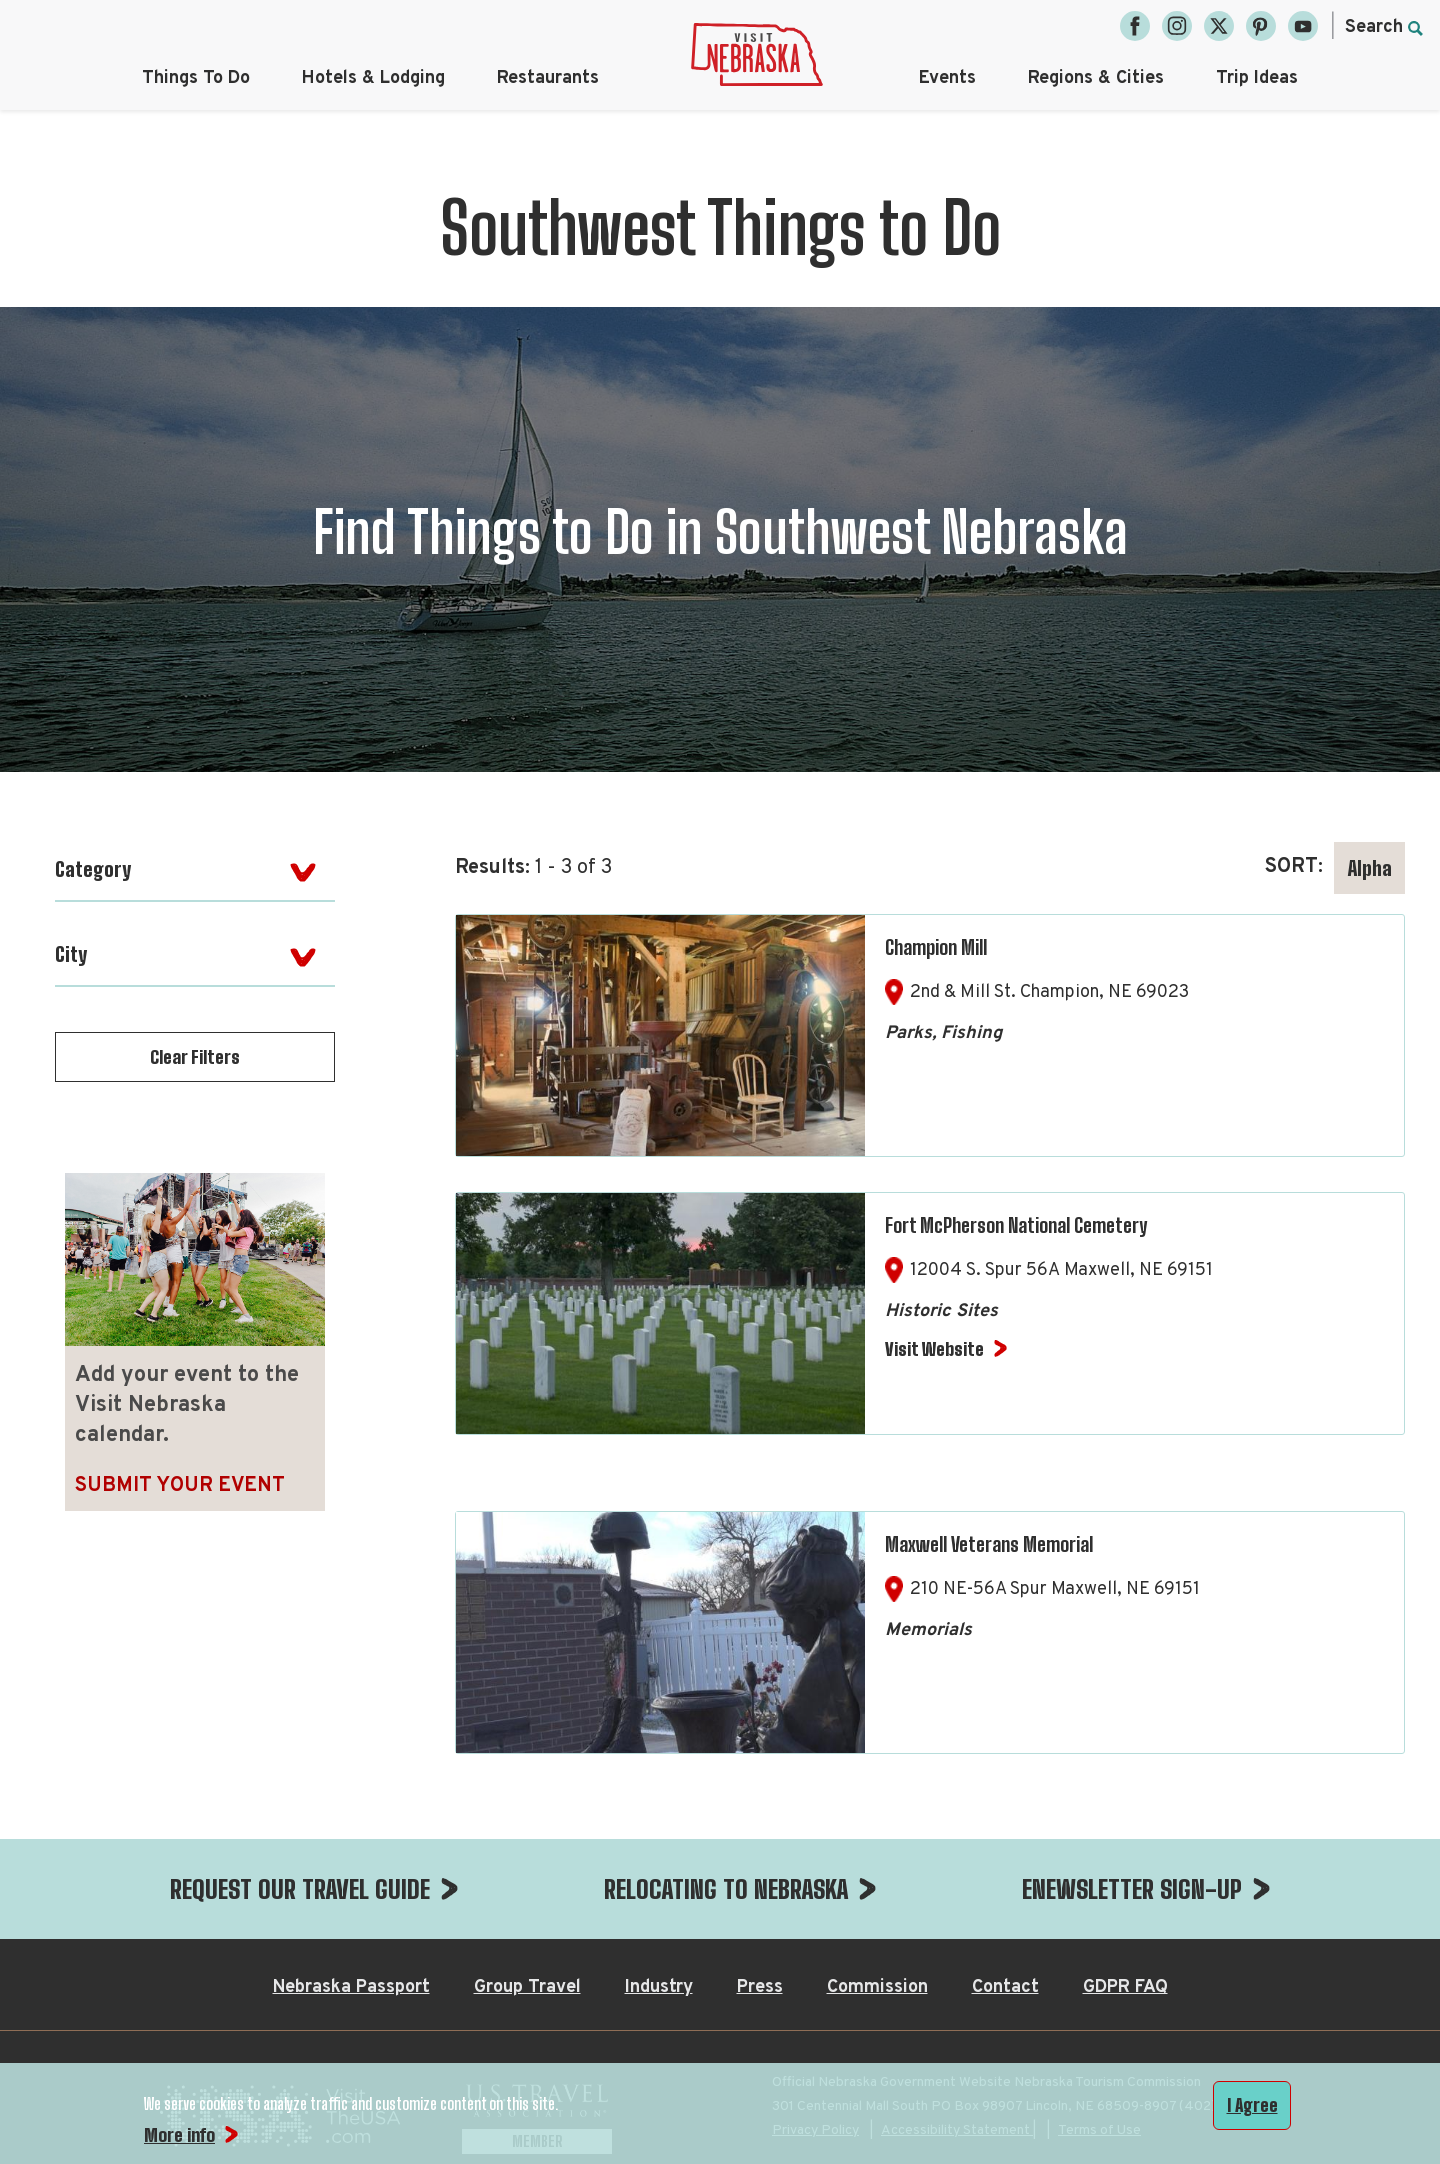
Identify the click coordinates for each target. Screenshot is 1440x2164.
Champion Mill (936, 947)
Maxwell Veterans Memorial (989, 1544)
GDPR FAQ (1125, 1987)
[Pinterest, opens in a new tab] (1261, 26)
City (71, 954)
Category (93, 869)
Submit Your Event (180, 1486)
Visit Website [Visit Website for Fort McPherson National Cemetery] (934, 1349)
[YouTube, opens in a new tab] (1303, 26)
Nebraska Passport (351, 1987)
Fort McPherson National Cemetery (1016, 1225)
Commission (877, 1987)
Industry (659, 1987)
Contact (1005, 1987)
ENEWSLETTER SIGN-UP (1132, 1889)
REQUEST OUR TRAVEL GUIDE (300, 1889)
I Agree (1252, 2105)
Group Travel (527, 1987)
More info (179, 2135)
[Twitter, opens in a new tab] (1219, 26)
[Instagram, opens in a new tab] (1177, 26)
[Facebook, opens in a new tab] (1135, 26)
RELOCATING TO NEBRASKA (726, 1889)
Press (760, 1987)
